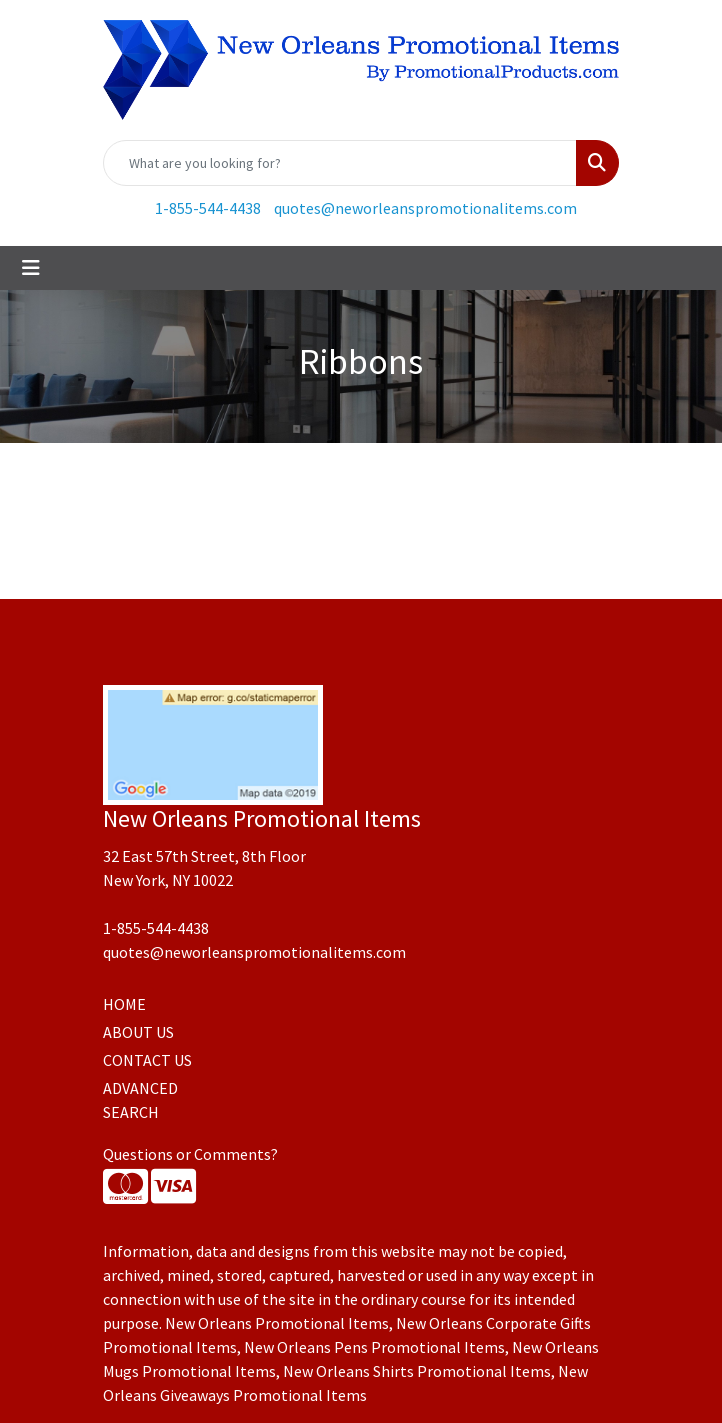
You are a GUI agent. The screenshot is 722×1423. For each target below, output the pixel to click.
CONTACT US (147, 1060)
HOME (124, 1004)
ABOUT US (138, 1032)
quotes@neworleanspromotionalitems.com (425, 208)
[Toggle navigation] (31, 268)
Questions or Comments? (190, 1154)
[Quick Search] (340, 163)
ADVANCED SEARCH (140, 1100)
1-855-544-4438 (208, 208)
